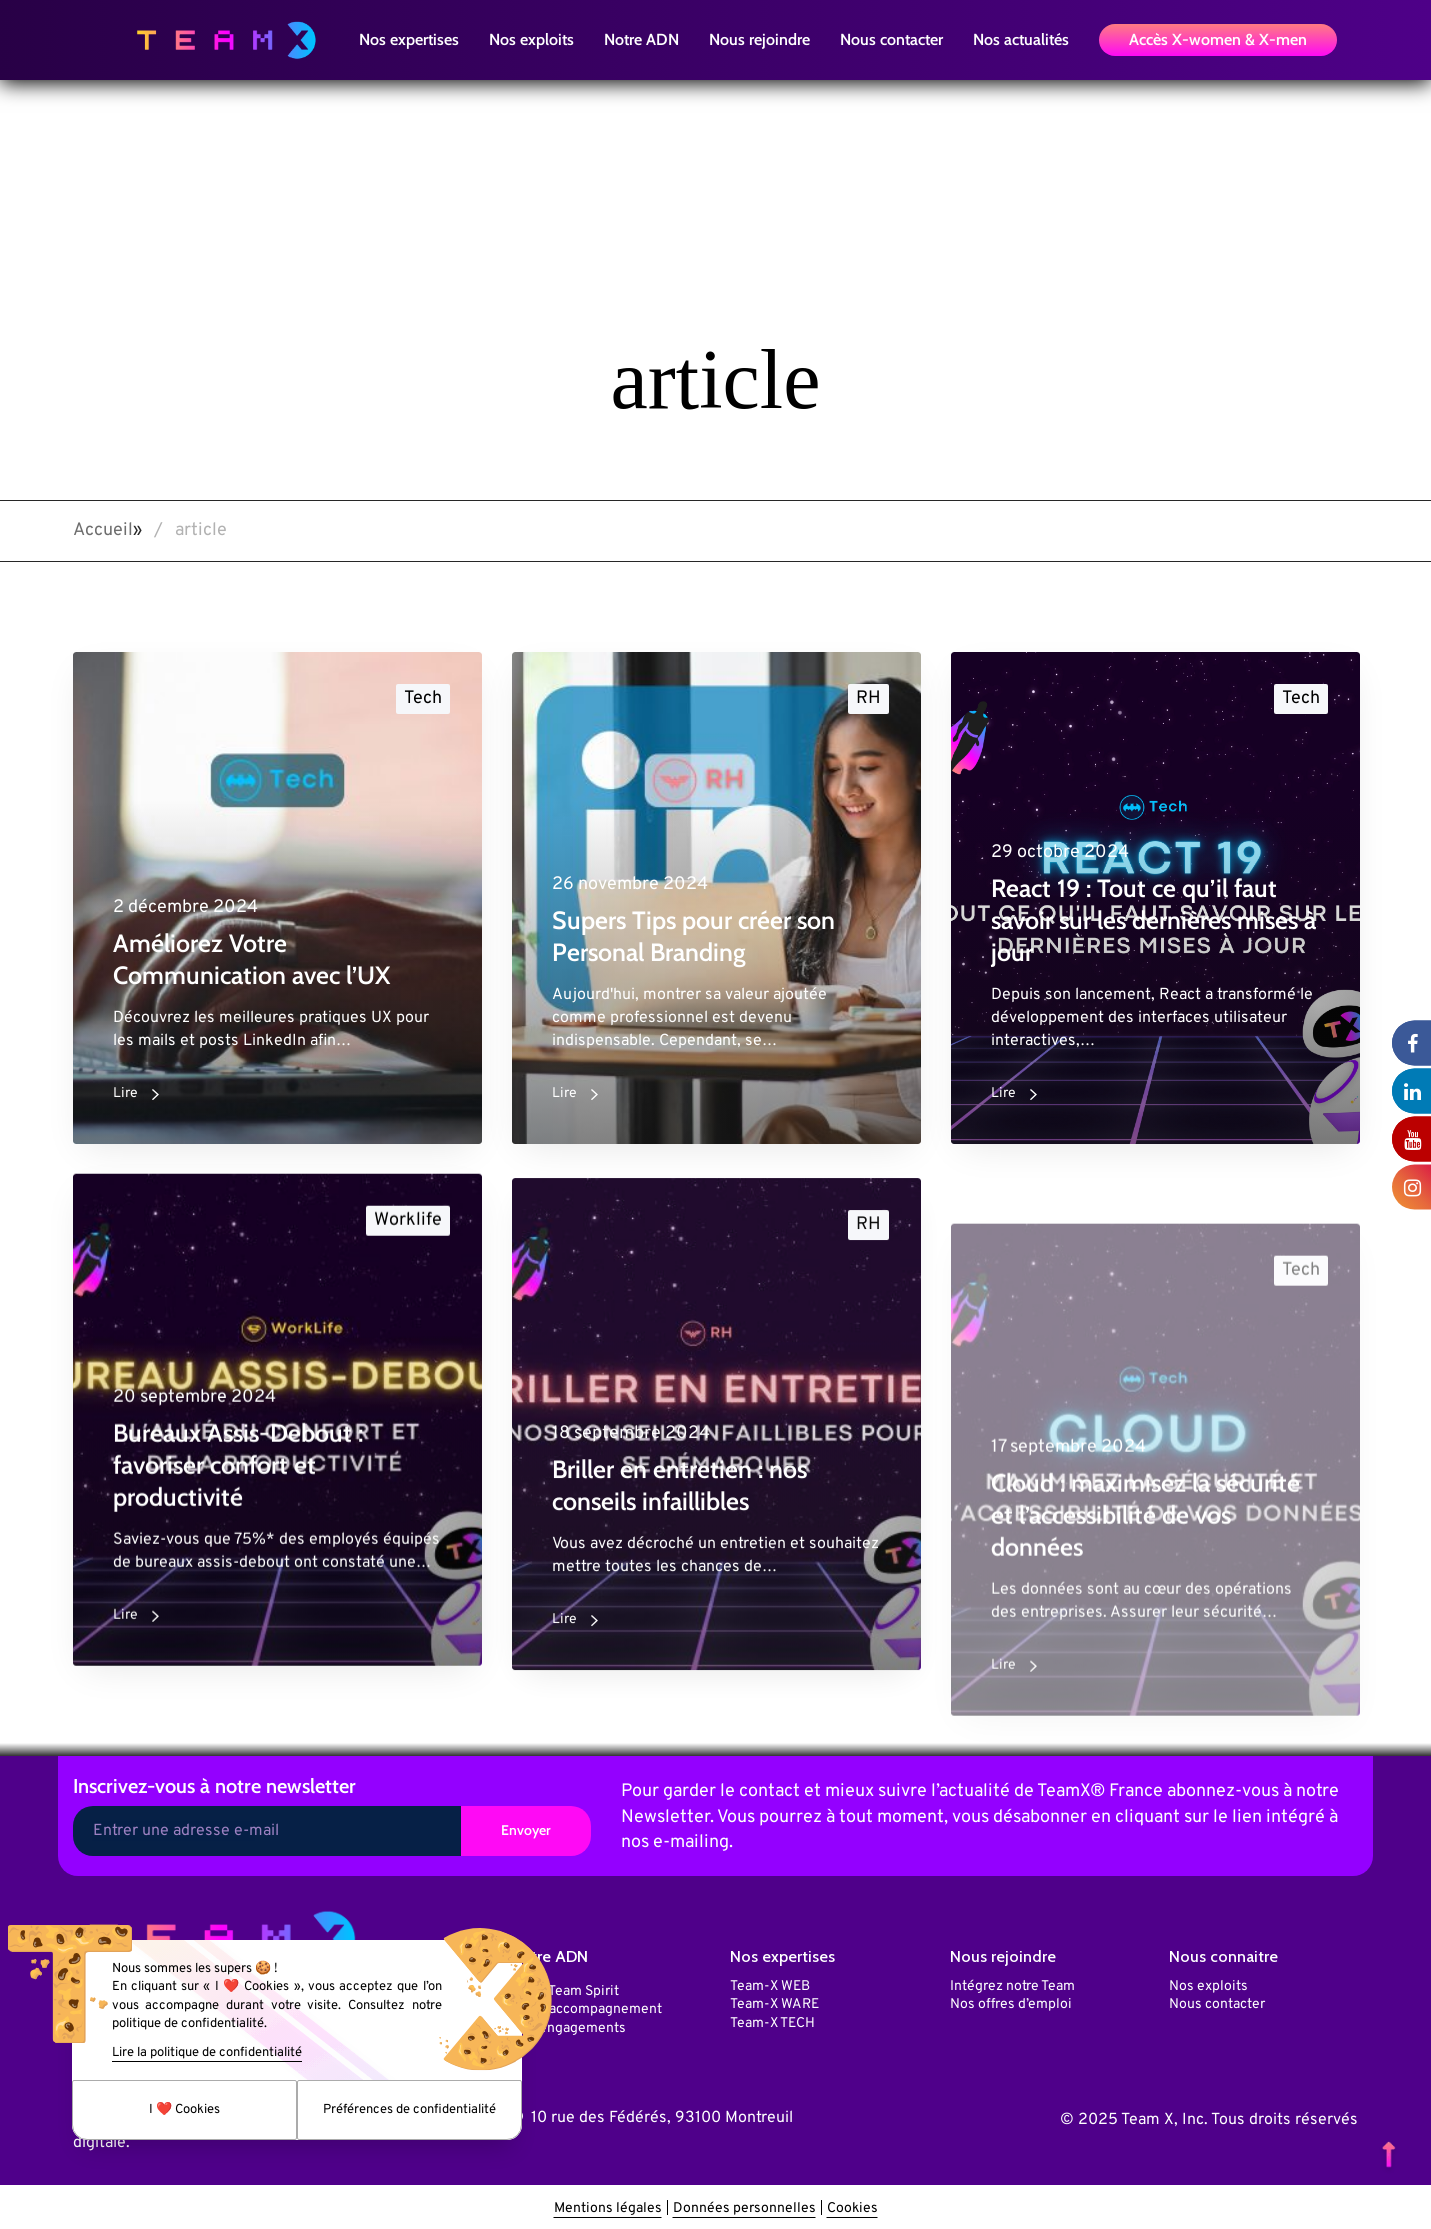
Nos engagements (568, 2024)
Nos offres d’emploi (1011, 2000)
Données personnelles (744, 2204)
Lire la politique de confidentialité (207, 2053)
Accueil (103, 530)
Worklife (408, 1241)
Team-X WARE (774, 2000)
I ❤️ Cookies (184, 2110)
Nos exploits (1208, 1982)
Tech (423, 698)
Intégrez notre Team (1012, 1982)
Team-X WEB (770, 1982)
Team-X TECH (772, 2019)
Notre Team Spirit (565, 1987)
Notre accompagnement (586, 2005)
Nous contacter (1217, 2000)
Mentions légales (608, 2204)
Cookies (852, 2204)
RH (868, 698)
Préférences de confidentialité (409, 2110)
